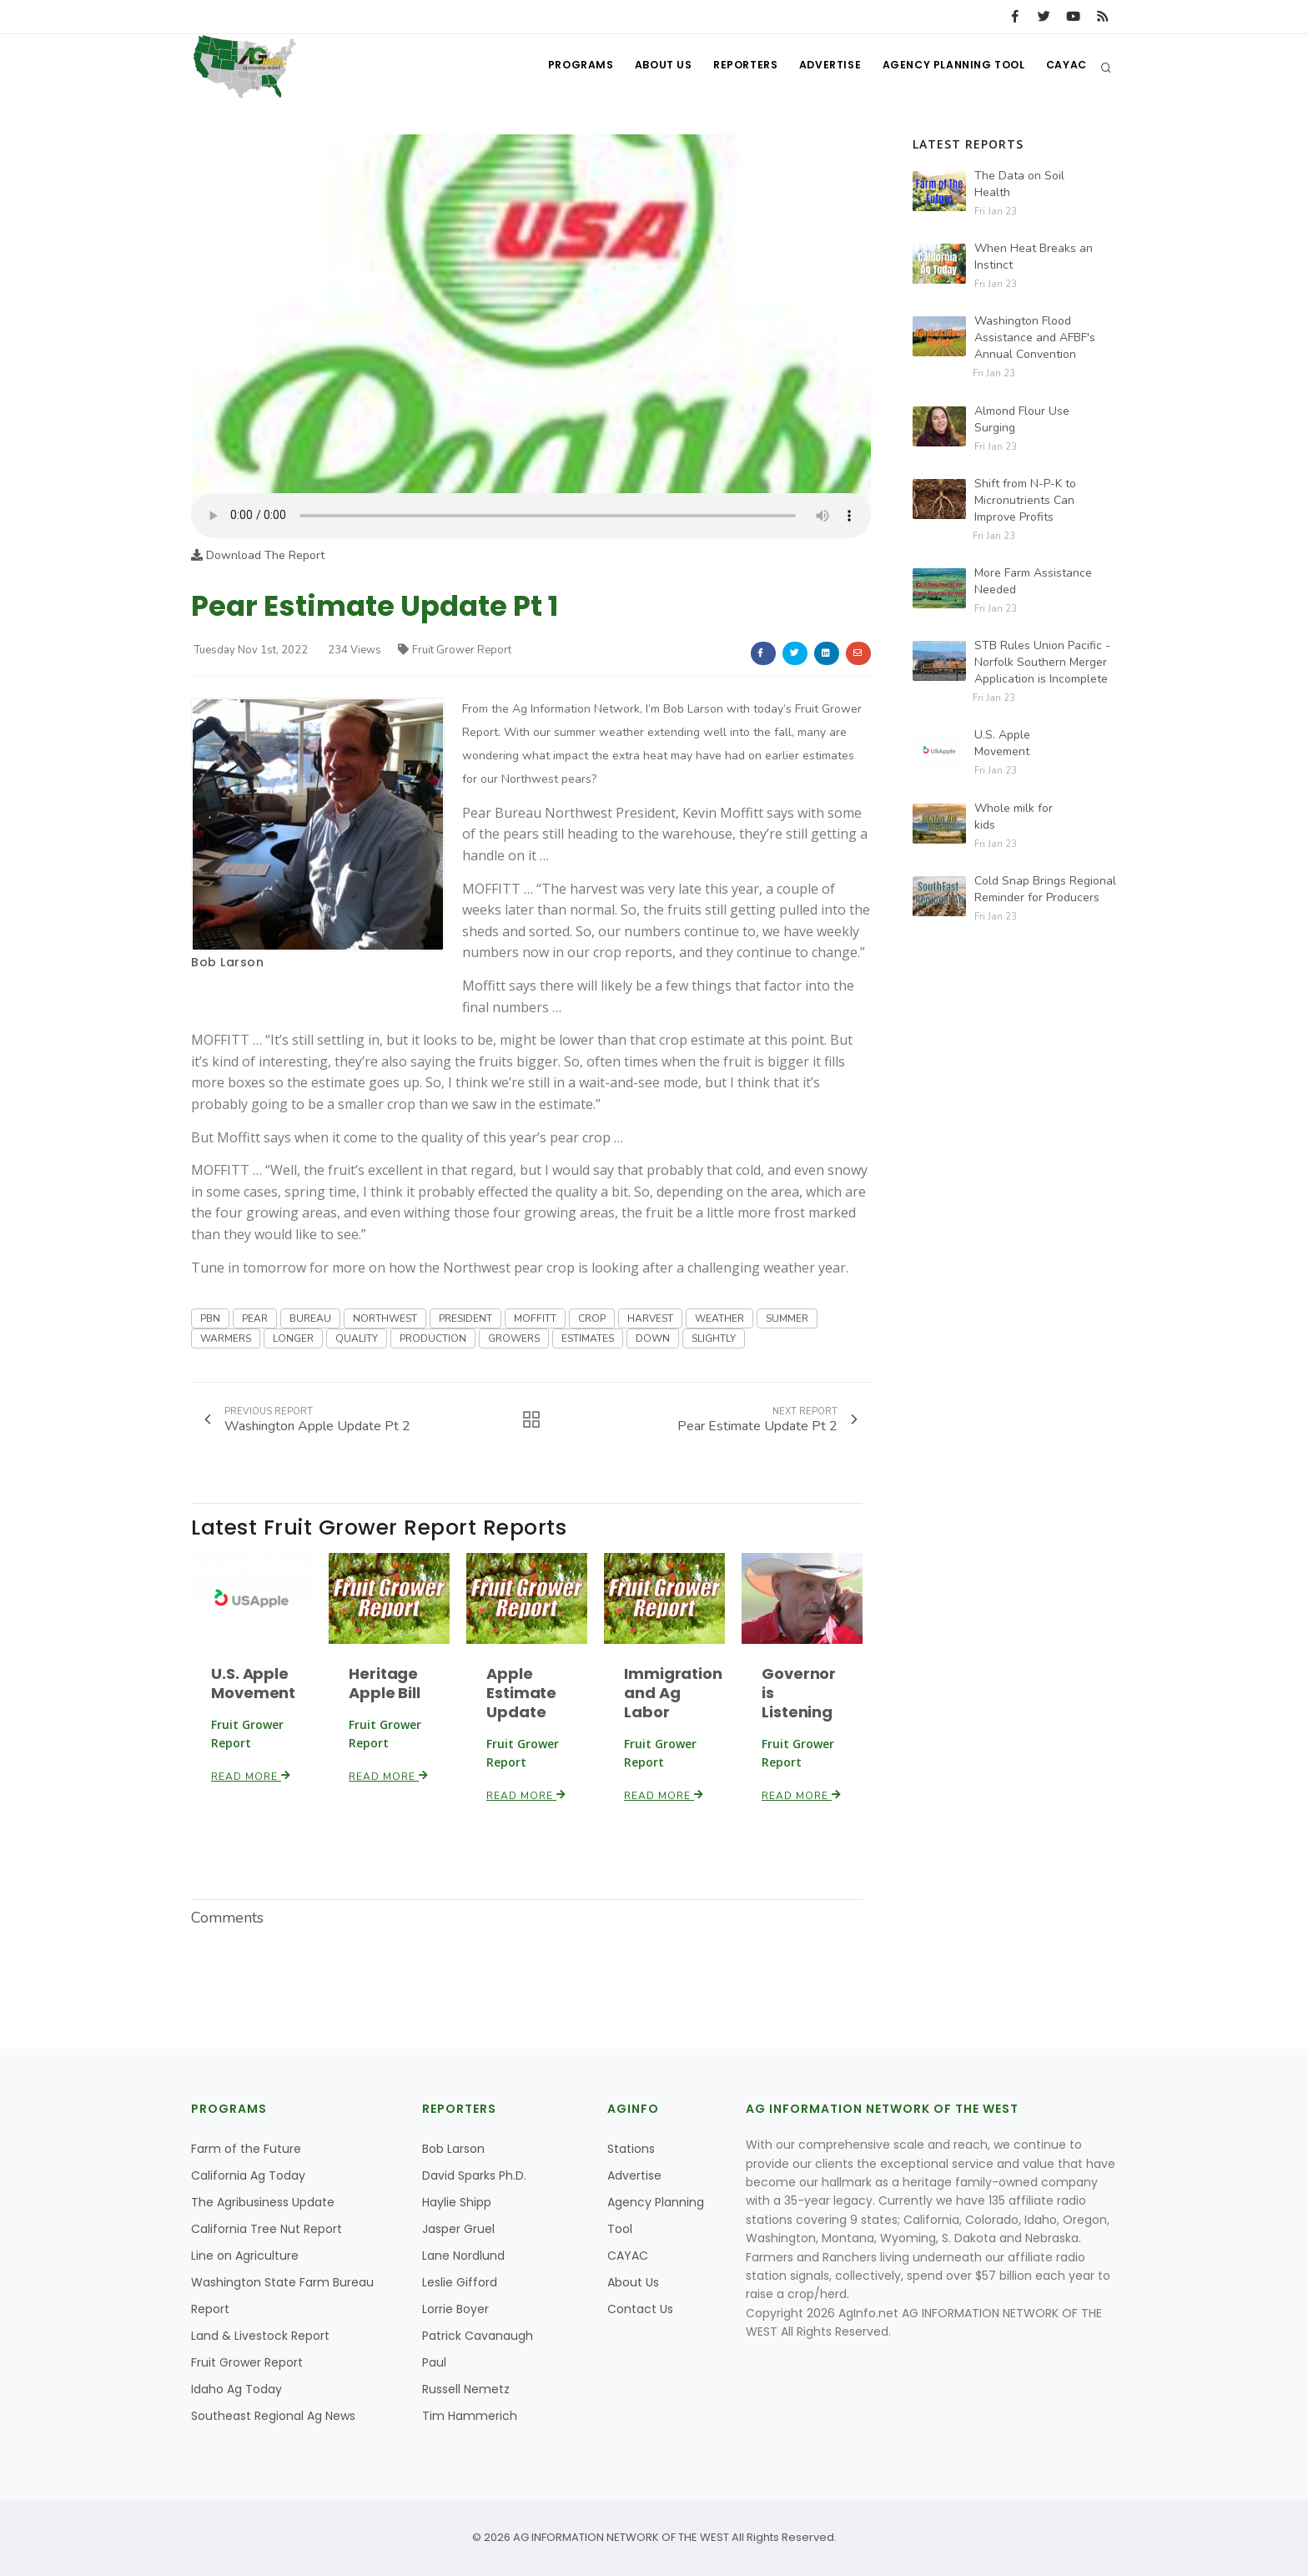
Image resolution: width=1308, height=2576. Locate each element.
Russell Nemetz (466, 2389)
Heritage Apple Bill (384, 1683)
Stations (631, 2148)
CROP (592, 1318)
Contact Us (640, 2309)
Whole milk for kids (1013, 816)
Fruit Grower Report (454, 650)
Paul (434, 2362)
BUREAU (310, 1318)
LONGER (293, 1338)
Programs (560, 67)
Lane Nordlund (463, 2255)
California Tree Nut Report (266, 2229)
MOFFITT (535, 1318)
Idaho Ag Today (236, 2389)
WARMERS (225, 1338)
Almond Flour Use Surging (1021, 419)
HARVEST (650, 1318)
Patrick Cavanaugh (477, 2335)
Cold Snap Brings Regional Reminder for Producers (1045, 889)
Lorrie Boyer (455, 2309)
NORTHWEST (385, 1318)
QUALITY (356, 1338)
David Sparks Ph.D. (474, 2175)
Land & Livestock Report (260, 2335)
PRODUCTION (433, 1338)
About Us (646, 67)
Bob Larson (227, 962)
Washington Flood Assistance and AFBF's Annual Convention (1034, 337)
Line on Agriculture (245, 2255)
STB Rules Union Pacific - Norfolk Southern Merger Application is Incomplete (1042, 662)
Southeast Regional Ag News (273, 2415)
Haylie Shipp (456, 2202)
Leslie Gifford (459, 2282)
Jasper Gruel (458, 2229)
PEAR (255, 1318)
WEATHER (719, 1318)
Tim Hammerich (469, 2415)
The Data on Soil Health (1019, 184)
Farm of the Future (246, 2148)
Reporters (732, 67)
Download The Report (257, 555)
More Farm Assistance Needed (1033, 581)
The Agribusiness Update (263, 2202)
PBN (210, 1318)
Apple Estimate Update (521, 1692)
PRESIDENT (465, 1318)
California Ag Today (248, 2175)
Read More (251, 1776)
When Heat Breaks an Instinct (1033, 256)
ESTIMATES (587, 1338)
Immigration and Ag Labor (673, 1692)
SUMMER (787, 1318)
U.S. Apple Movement (253, 1683)
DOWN (653, 1338)
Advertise (821, 67)
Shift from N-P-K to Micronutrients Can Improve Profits (1025, 500)
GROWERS (514, 1338)
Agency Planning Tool (948, 67)
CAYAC (1064, 67)
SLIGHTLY (714, 1338)
